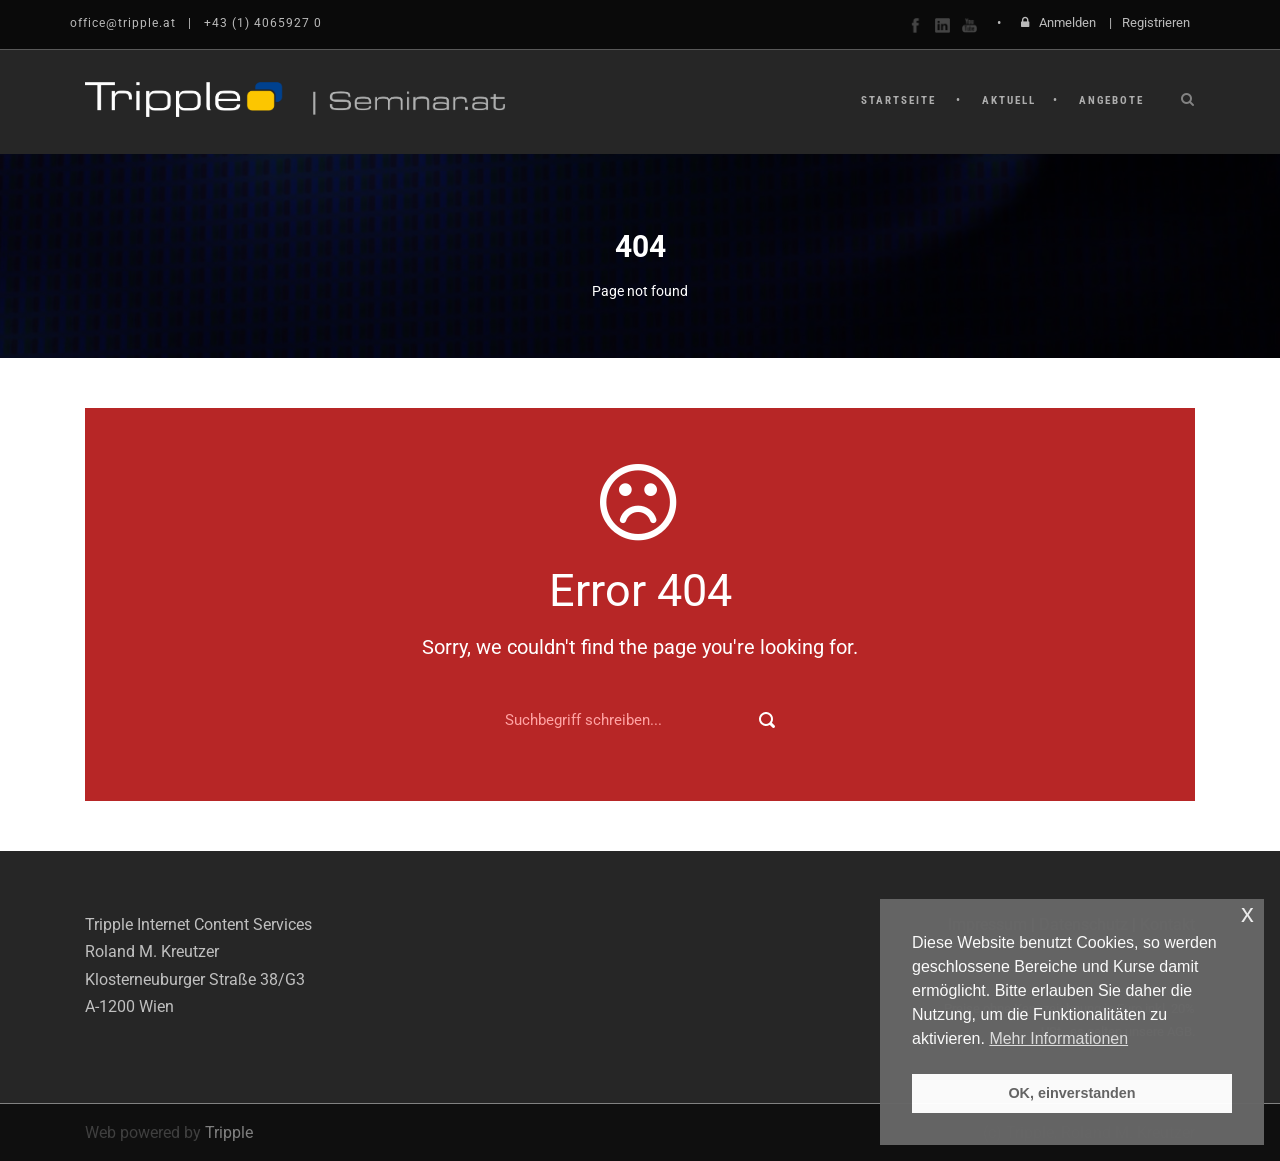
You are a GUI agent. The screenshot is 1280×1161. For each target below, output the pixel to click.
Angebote (1111, 100)
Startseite (898, 100)
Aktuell (1009, 100)
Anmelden (1067, 22)
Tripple (229, 1132)
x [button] (1247, 913)
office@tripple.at (123, 23)
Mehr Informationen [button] (1058, 1038)
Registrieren (1156, 22)
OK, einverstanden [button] (1071, 1093)
